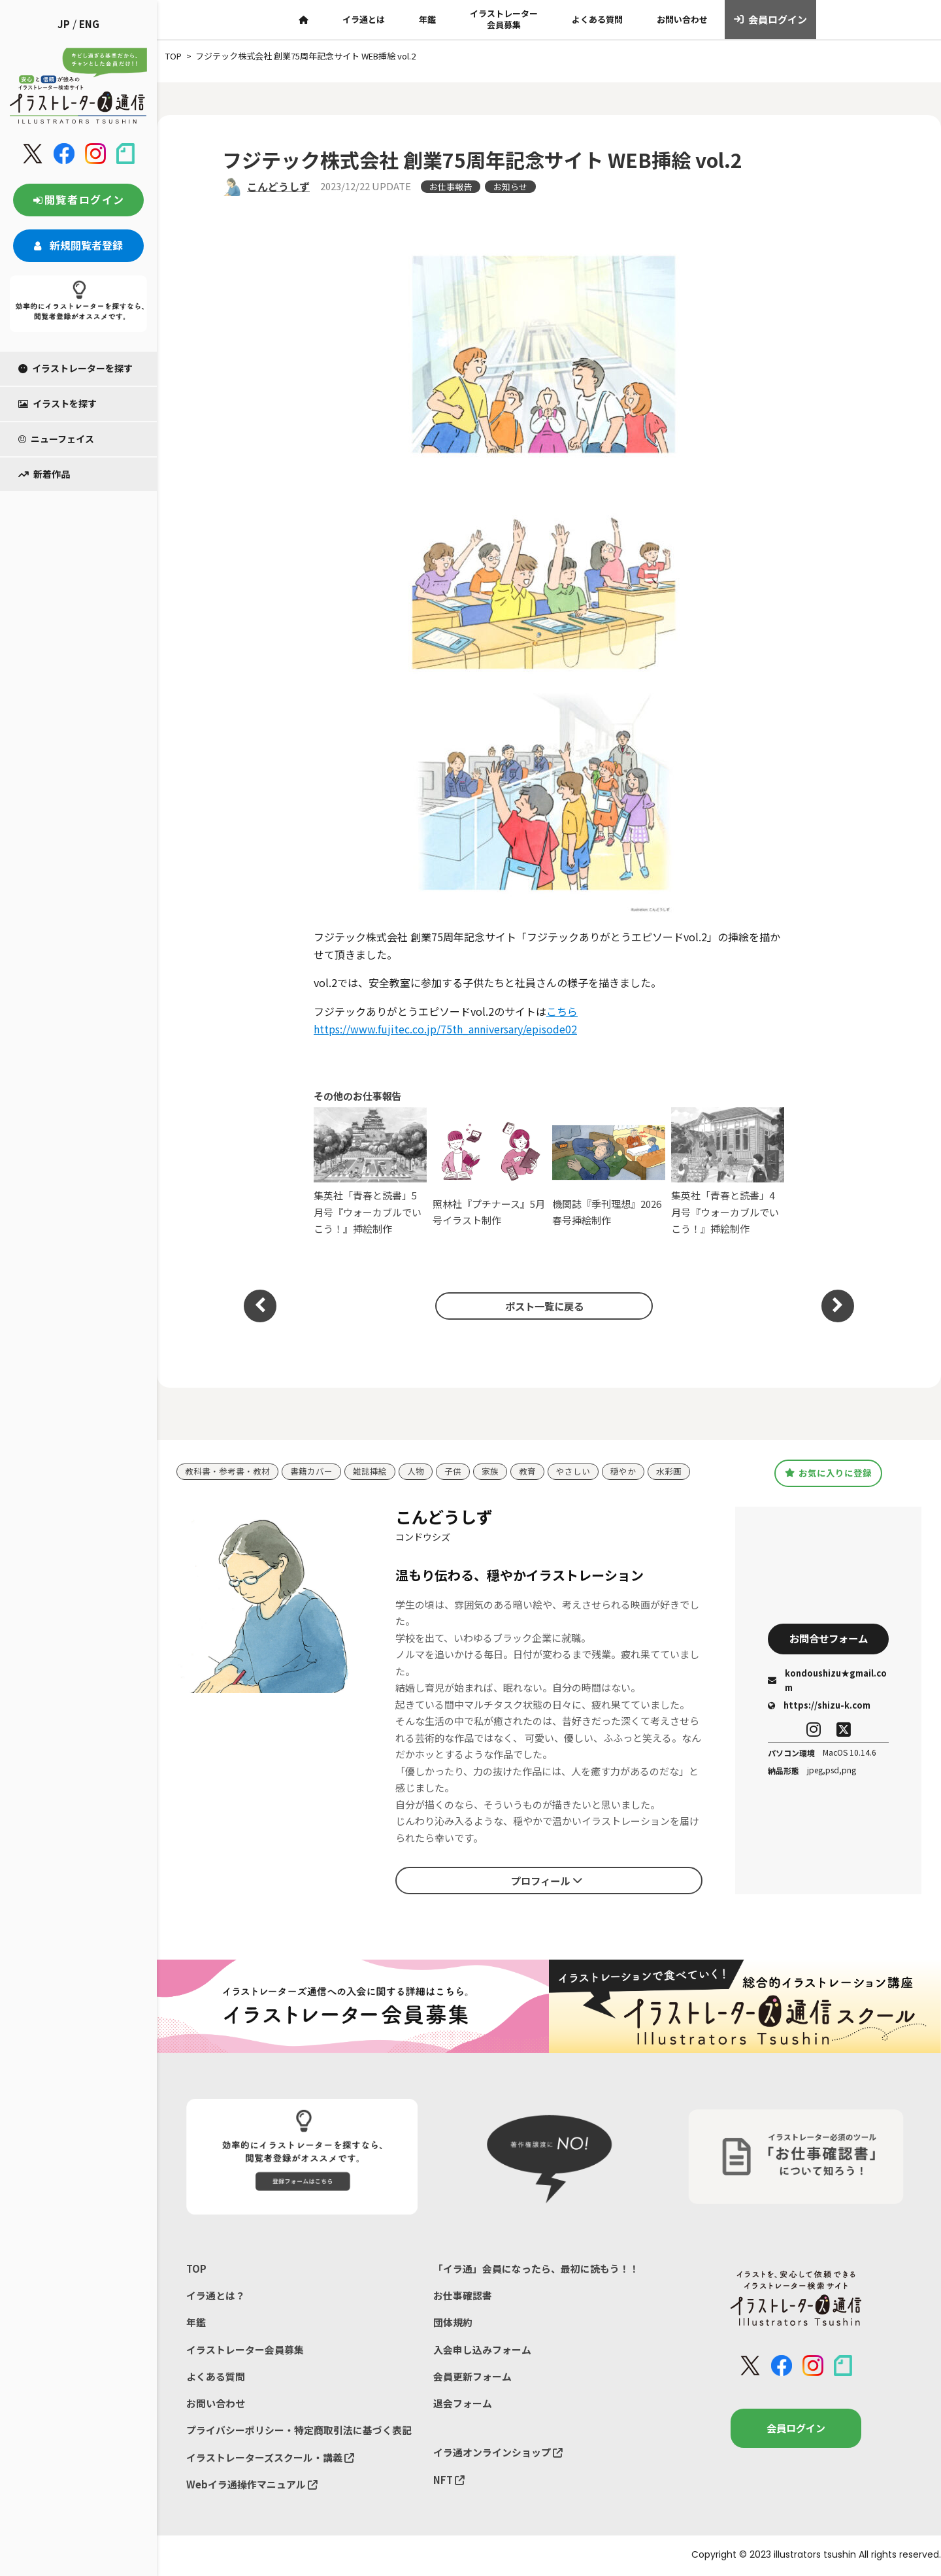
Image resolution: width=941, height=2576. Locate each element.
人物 (415, 1471)
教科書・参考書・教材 (227, 1471)
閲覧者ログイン (78, 199)
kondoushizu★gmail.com (827, 1680)
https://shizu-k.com (819, 1705)
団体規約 (452, 2323)
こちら (562, 1011)
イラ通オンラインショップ (498, 2453)
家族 (490, 1471)
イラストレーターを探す (75, 368)
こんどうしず (278, 186)
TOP (196, 2268)
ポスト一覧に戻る (542, 1305)
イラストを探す (57, 403)
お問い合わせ (682, 19)
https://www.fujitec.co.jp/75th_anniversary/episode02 (445, 1029)
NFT (449, 2481)
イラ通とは (363, 19)
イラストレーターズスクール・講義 (270, 2459)
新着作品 (44, 473)
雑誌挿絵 (370, 1471)
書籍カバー (311, 1471)
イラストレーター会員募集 (504, 19)
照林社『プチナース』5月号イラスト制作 (489, 1171)
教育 (527, 1471)
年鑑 (427, 19)
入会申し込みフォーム (482, 2350)
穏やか (623, 1471)
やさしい (573, 1471)
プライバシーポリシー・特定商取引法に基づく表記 (299, 2431)
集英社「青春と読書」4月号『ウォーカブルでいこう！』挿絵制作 (727, 1171)
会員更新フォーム (472, 2377)
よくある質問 (597, 19)
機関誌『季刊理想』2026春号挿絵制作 (608, 1171)
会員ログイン (771, 19)
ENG (89, 24)
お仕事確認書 (462, 2296)
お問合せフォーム (828, 1639)
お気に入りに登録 (828, 1472)
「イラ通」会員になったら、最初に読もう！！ (536, 2268)
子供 (452, 1471)
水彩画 (669, 1471)
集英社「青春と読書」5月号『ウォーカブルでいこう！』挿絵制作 (370, 1171)
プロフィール (546, 1880)
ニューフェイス (56, 438)
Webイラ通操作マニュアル (252, 2485)
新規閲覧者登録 (78, 245)
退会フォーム (462, 2404)
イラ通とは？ (215, 2296)
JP (64, 24)
